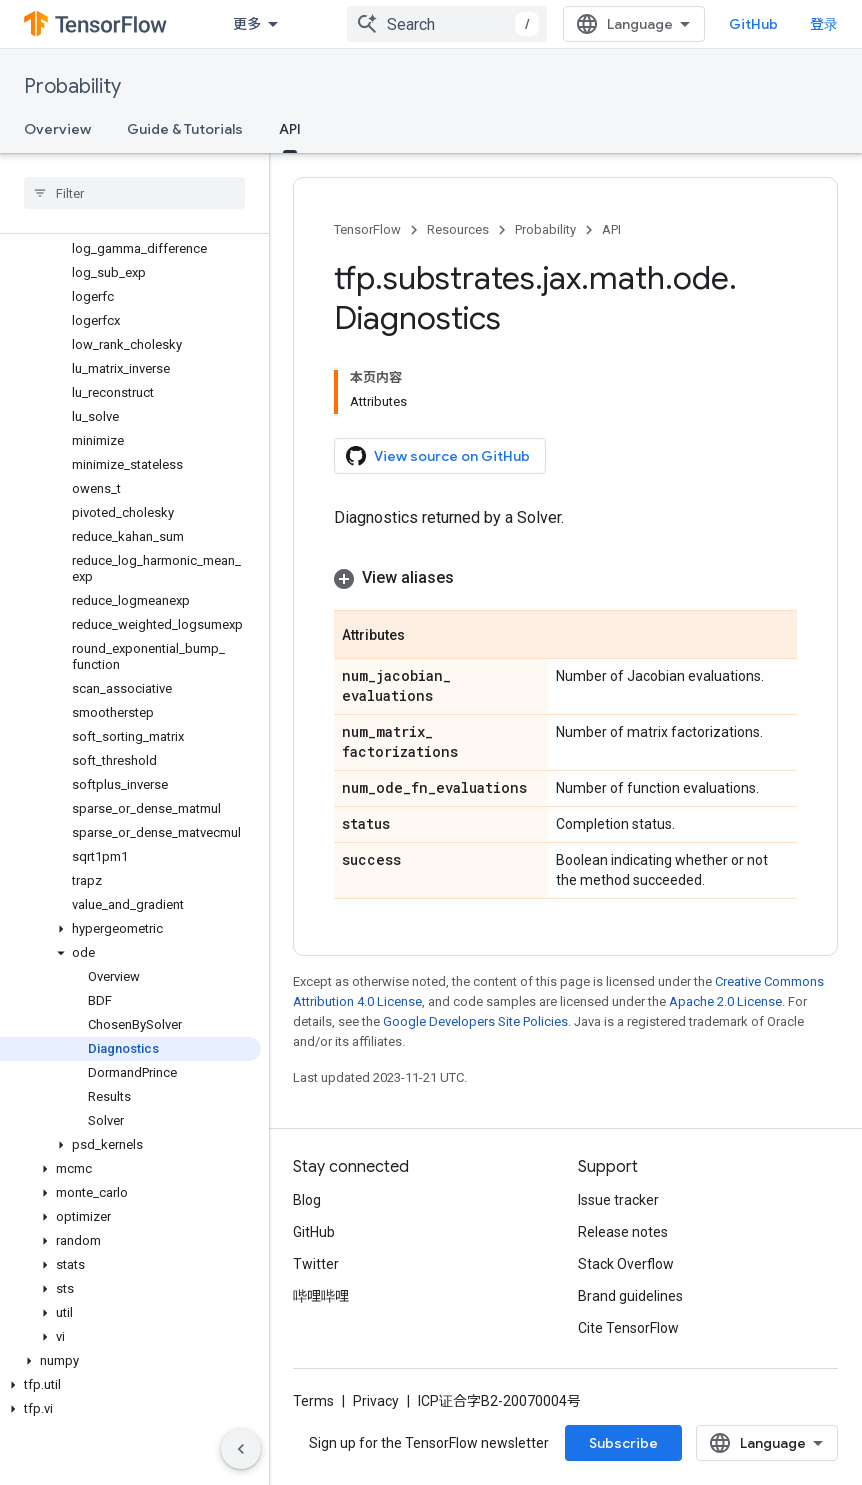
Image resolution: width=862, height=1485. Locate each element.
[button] (130, 929)
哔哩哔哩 (321, 1296)
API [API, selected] (290, 129)
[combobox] (447, 24)
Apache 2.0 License (725, 1001)
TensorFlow (367, 229)
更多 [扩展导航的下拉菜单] (247, 24)
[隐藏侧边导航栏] (241, 1449)
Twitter (316, 1264)
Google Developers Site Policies (475, 1021)
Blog (307, 1200)
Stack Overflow (626, 1264)
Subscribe (623, 1443)
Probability (72, 86)
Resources (458, 229)
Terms (313, 1401)
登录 (824, 24)
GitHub (753, 24)
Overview (57, 129)
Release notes (623, 1232)
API (611, 229)
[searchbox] (134, 193)
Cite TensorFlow (628, 1328)
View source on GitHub (438, 456)
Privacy (376, 1401)
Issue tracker (618, 1200)
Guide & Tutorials (185, 129)
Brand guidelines (630, 1296)
